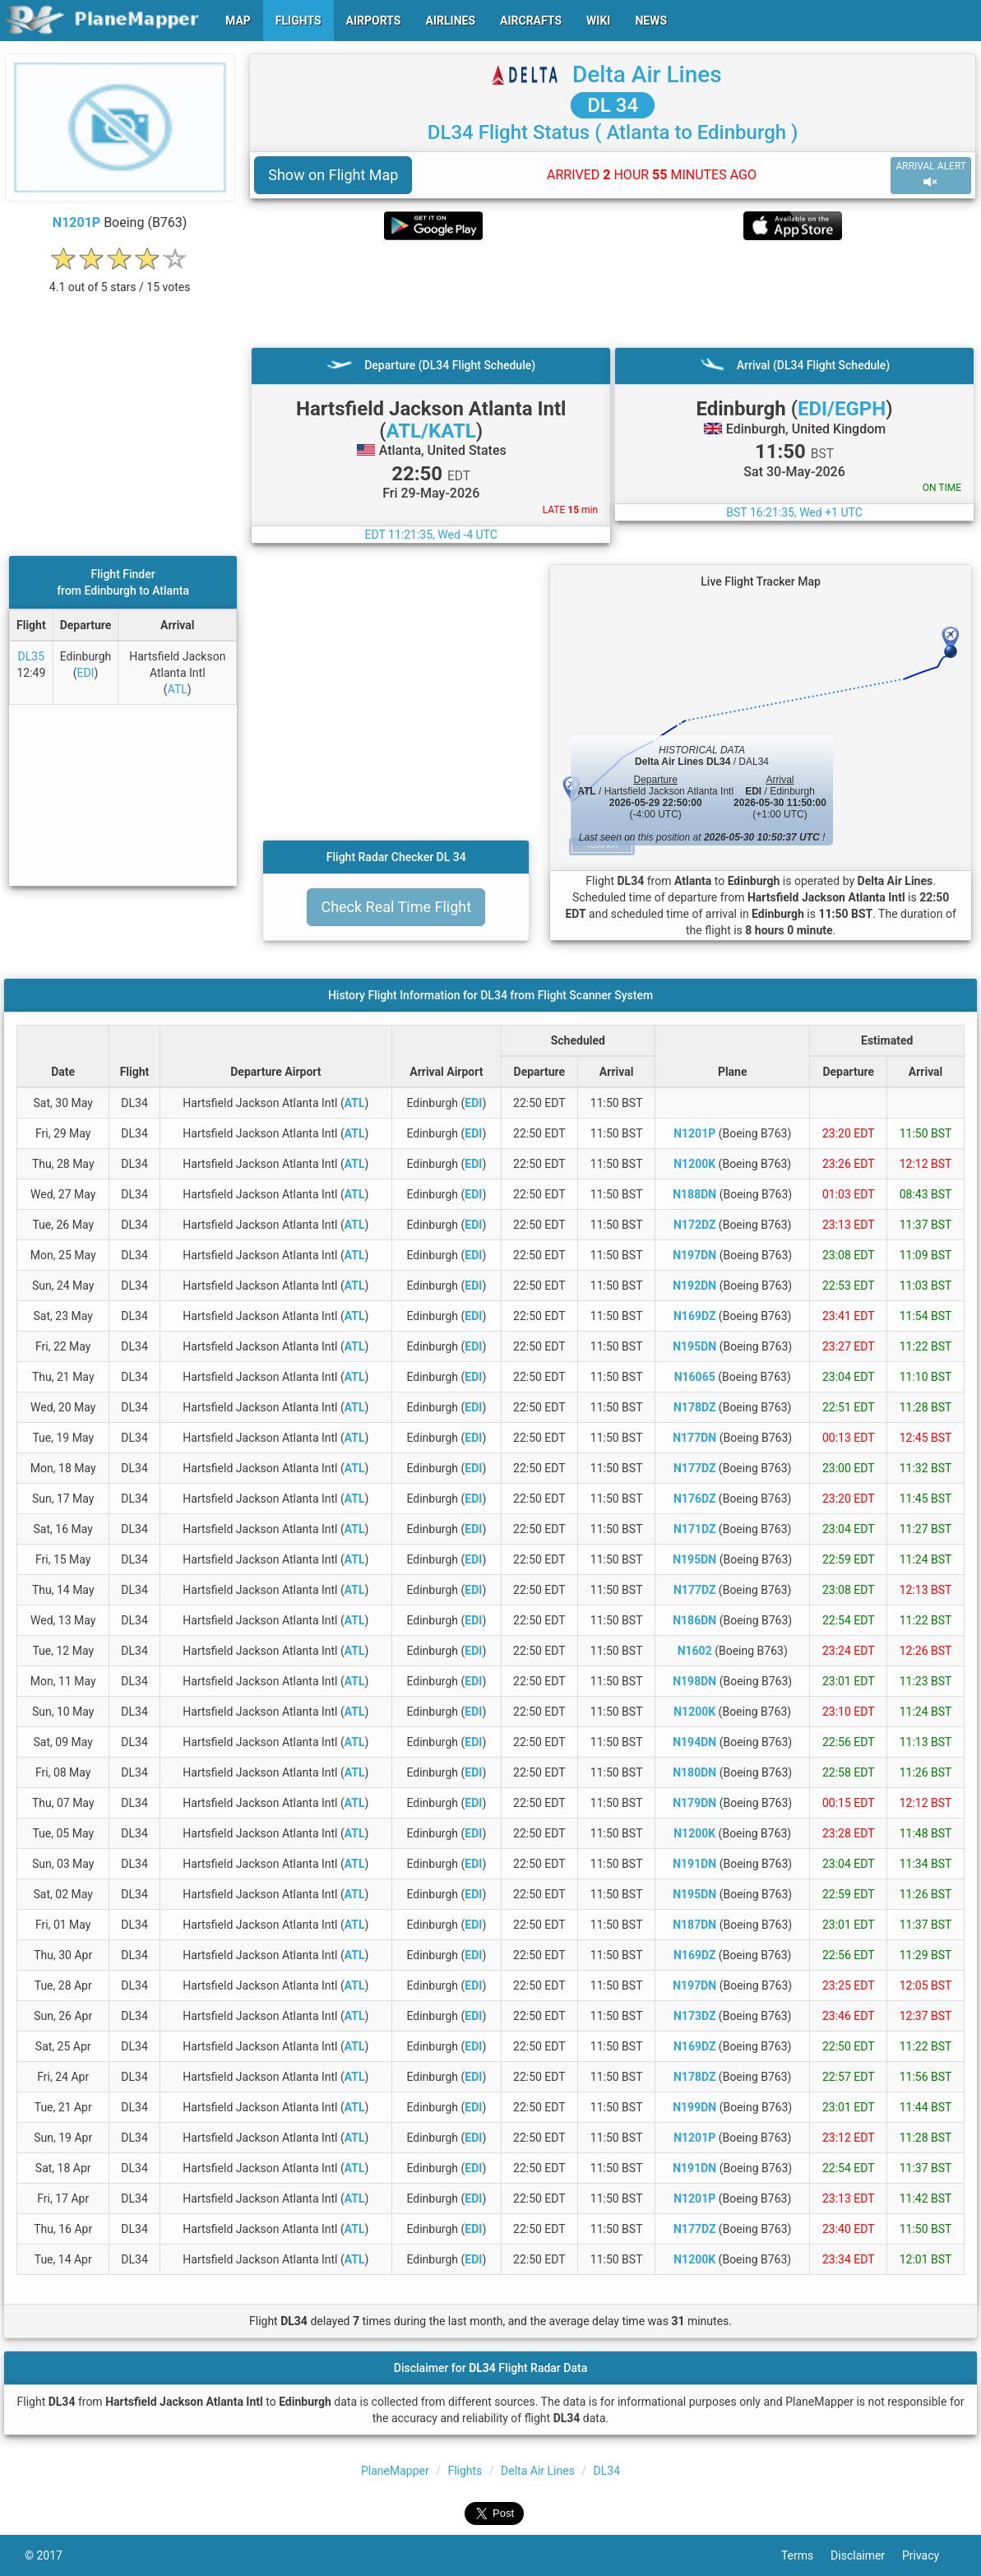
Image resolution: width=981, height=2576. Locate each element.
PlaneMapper (395, 2470)
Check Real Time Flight (396, 906)
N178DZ (694, 1407)
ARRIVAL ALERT (930, 174)
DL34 (607, 2470)
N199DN (694, 2107)
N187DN (694, 1924)
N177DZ (694, 1468)
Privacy (929, 2555)
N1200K (694, 1163)
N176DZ (694, 1498)
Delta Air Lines (647, 74)
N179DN (694, 1802)
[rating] (120, 278)
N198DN (694, 1681)
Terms (806, 2555)
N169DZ (694, 1316)
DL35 (31, 656)
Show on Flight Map (333, 174)
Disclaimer (866, 2555)
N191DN (694, 1863)
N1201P (76, 222)
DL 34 (612, 105)
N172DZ (694, 1224)
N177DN (694, 1437)
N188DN (694, 1194)
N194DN (694, 1742)
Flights (464, 2470)
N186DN (694, 1620)
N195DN (694, 1346)
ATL (177, 689)
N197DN (694, 1255)
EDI (85, 672)
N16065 (694, 1376)
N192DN (694, 1285)
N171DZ (694, 1529)
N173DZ (694, 2015)
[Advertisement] (612, 294)
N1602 (695, 1650)
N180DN (694, 1772)
